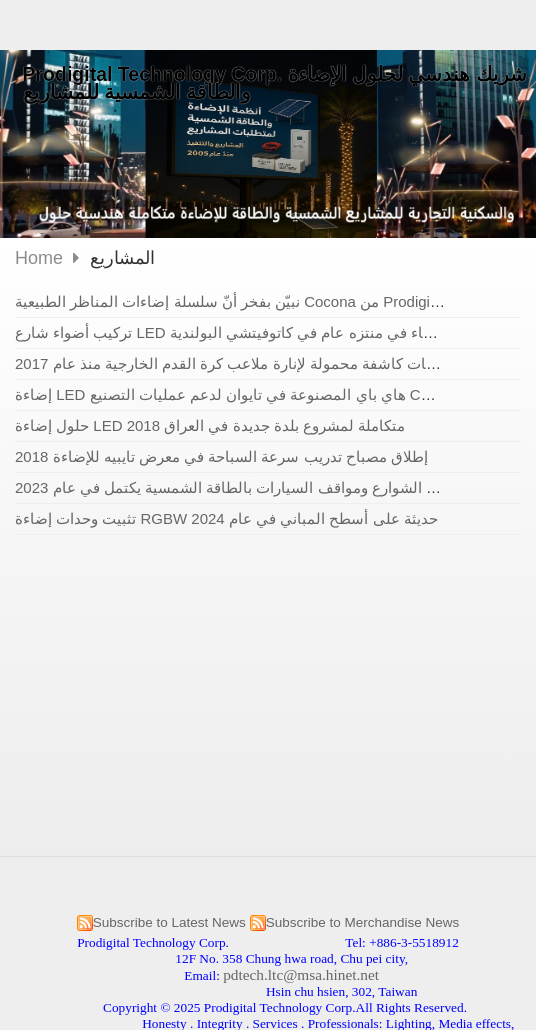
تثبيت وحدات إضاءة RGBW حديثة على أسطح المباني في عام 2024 (226, 518)
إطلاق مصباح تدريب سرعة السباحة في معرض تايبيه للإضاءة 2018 (221, 456)
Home (39, 258)
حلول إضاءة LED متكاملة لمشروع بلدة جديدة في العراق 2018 (210, 425)
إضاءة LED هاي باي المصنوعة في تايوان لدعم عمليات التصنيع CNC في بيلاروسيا (270, 394)
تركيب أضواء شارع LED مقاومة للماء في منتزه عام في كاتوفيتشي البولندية (252, 332)
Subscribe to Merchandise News (363, 922)
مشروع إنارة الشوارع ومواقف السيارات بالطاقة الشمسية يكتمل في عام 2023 (259, 487)
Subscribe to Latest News (169, 922)
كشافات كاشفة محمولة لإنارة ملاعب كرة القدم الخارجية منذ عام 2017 (236, 363)
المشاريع (122, 258)
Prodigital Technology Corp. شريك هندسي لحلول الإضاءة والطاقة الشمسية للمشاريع (275, 83)
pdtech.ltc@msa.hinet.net (301, 974)
